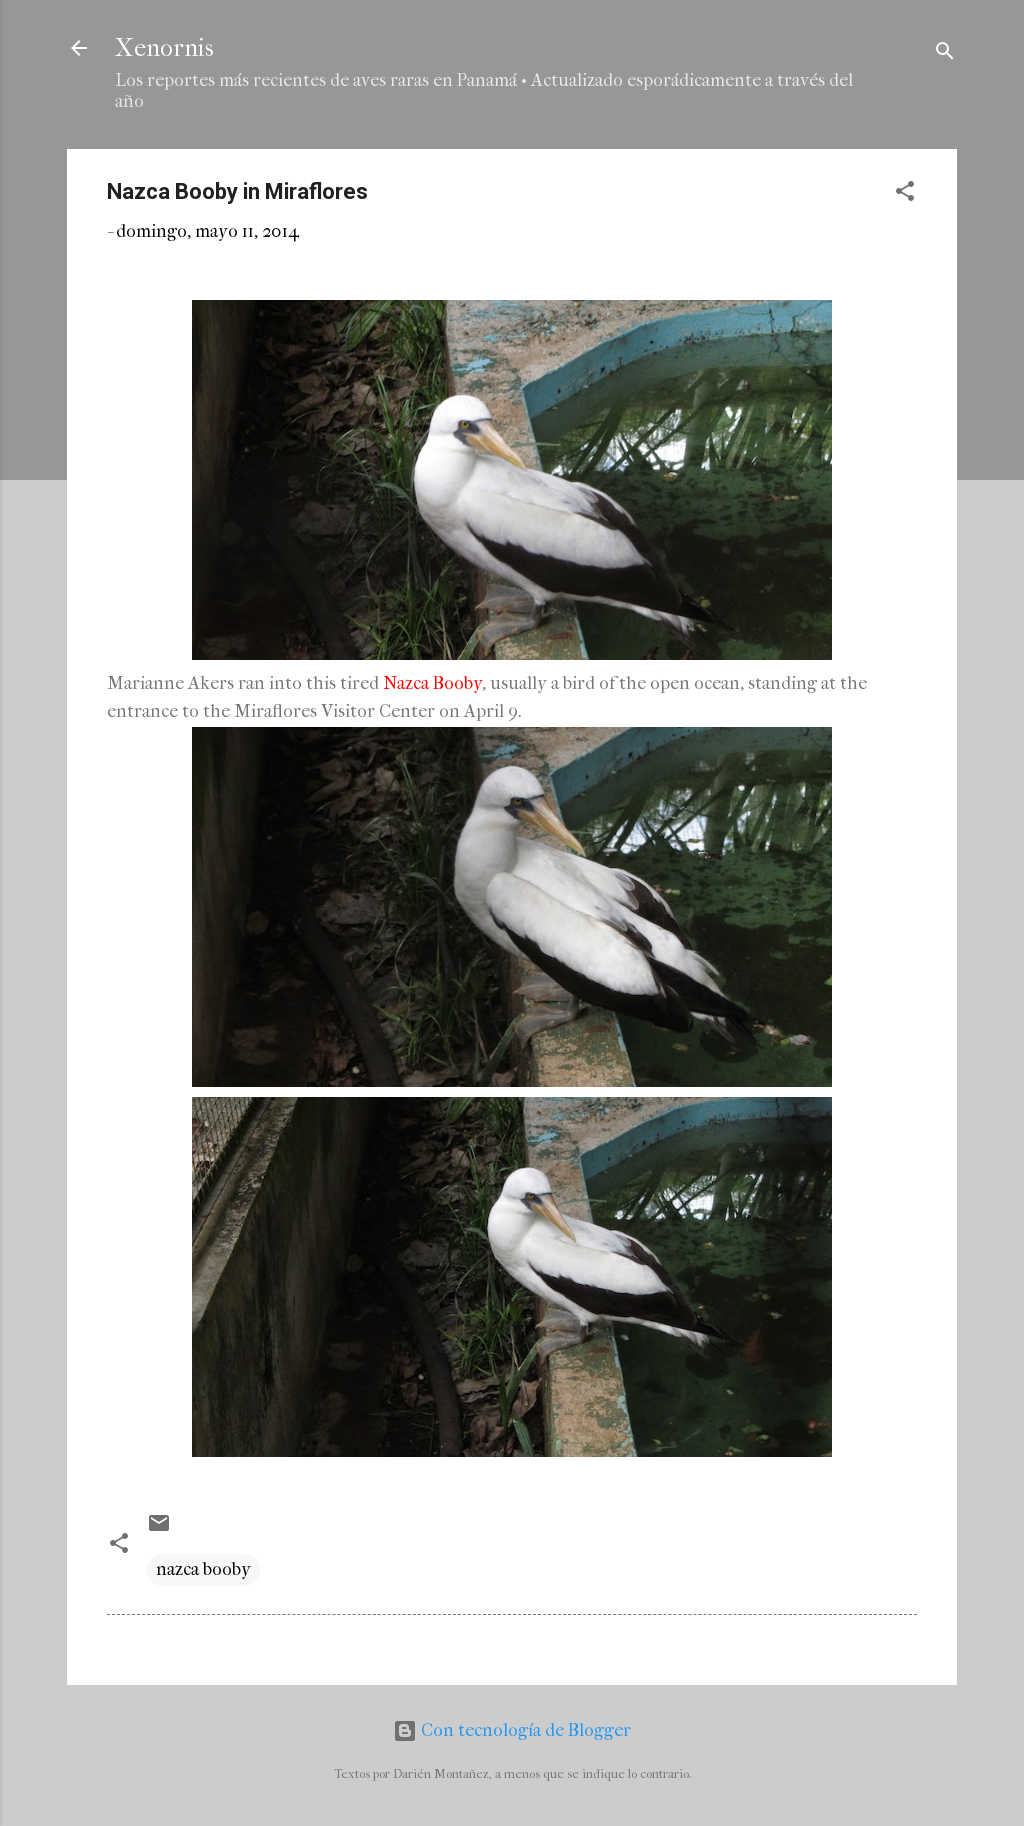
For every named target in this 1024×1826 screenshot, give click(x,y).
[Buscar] (945, 54)
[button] (905, 194)
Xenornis (164, 48)
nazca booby (203, 1569)
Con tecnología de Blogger (512, 1730)
